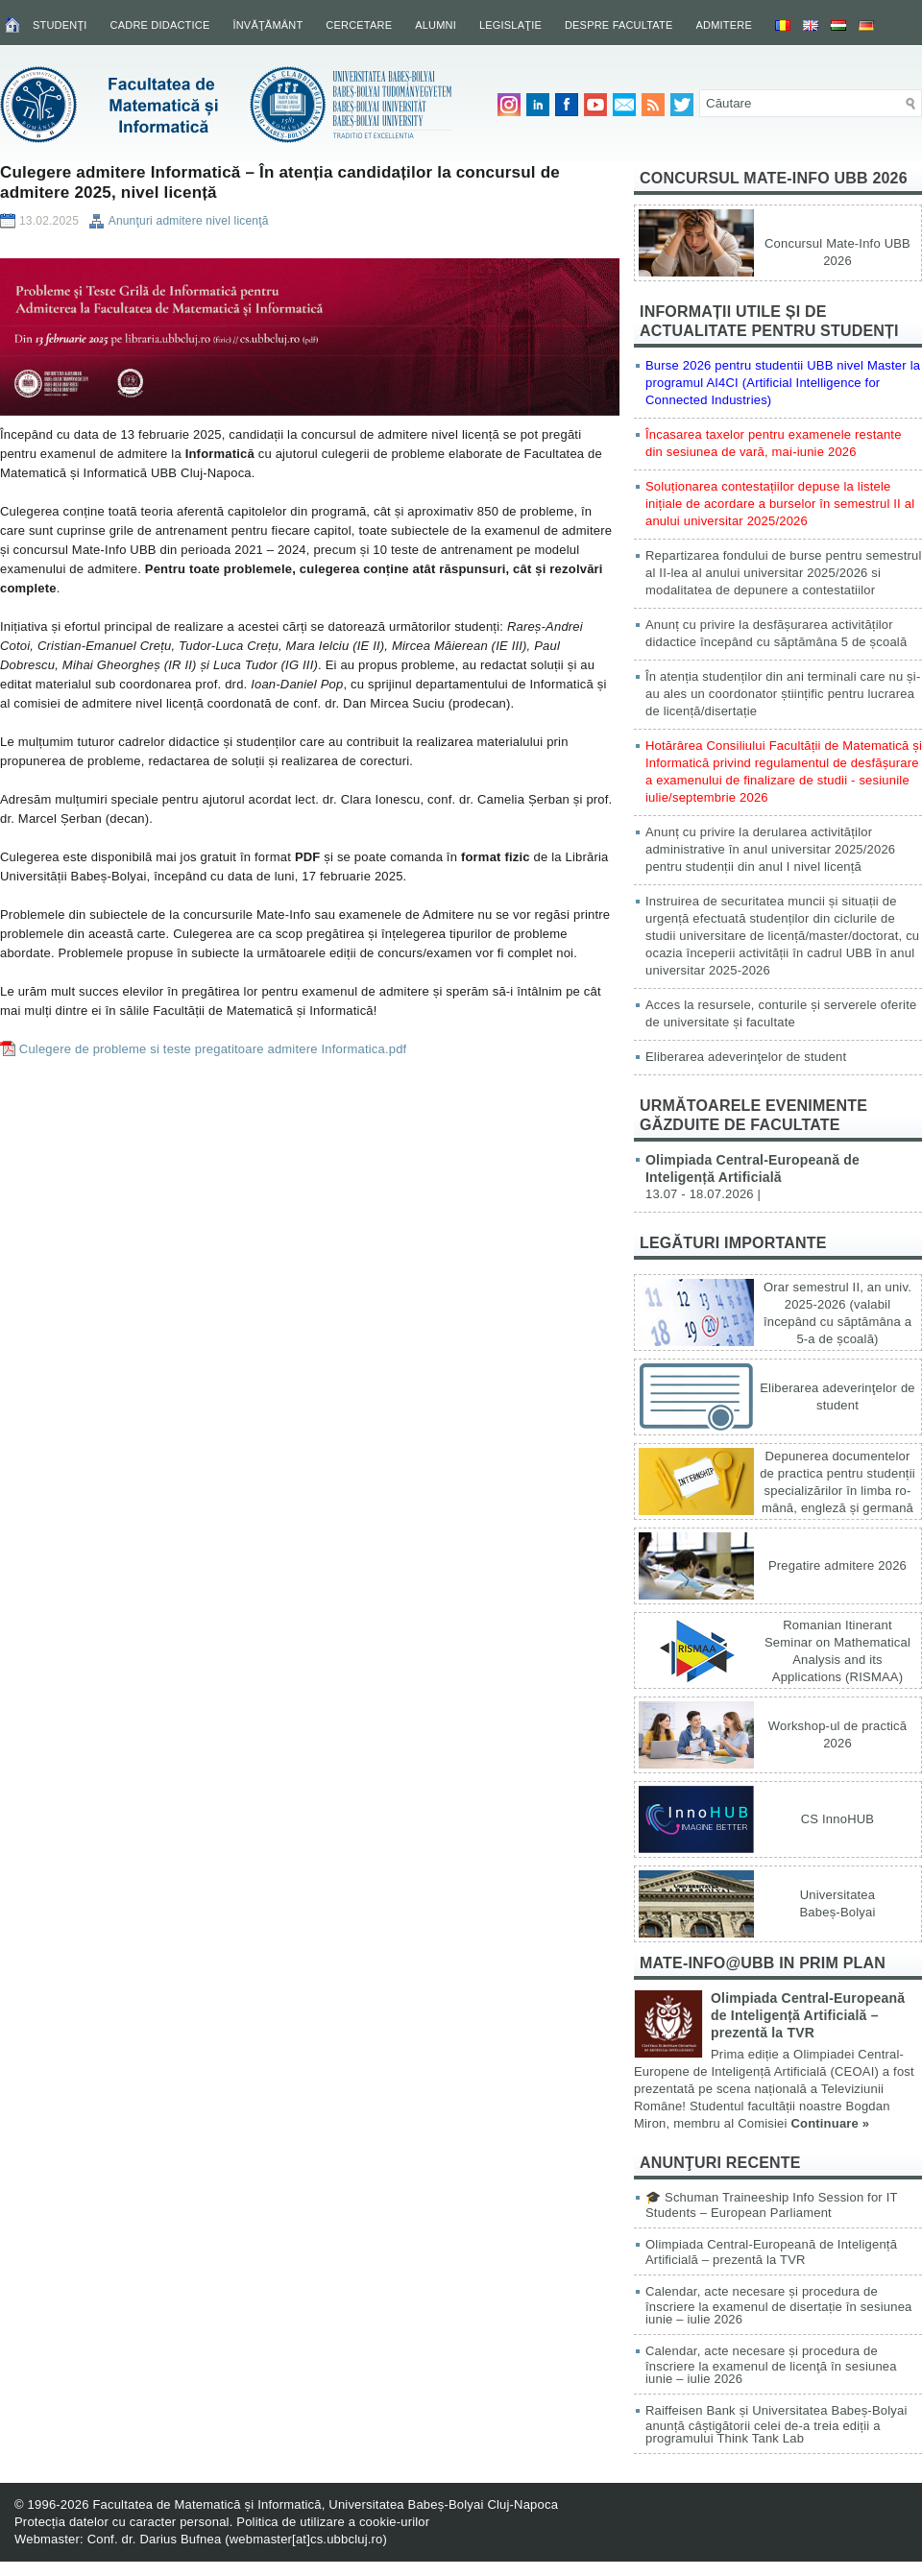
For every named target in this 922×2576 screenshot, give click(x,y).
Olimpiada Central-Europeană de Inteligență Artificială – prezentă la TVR (808, 2015)
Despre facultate (619, 25)
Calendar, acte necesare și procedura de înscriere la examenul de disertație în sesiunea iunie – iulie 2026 (778, 2305)
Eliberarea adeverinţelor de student (745, 1056)
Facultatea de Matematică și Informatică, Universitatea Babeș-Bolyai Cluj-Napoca (325, 2504)
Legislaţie (510, 25)
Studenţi (60, 25)
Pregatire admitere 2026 (837, 1565)
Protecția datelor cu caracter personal (122, 2522)
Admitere (724, 25)
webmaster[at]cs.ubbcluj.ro (306, 2539)
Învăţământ (267, 25)
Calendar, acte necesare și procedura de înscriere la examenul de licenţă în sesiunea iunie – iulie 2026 (771, 2365)
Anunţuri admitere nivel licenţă (189, 221)
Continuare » (829, 2123)
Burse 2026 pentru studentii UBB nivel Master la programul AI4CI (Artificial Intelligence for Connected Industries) (782, 382)
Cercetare (359, 25)
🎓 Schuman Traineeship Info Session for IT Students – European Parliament (771, 2205)
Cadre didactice (160, 25)
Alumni (435, 25)
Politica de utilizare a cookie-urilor (332, 2522)
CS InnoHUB (837, 1819)
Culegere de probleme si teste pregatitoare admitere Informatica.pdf (213, 1049)
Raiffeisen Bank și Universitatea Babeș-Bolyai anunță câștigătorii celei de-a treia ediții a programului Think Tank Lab (776, 2424)
